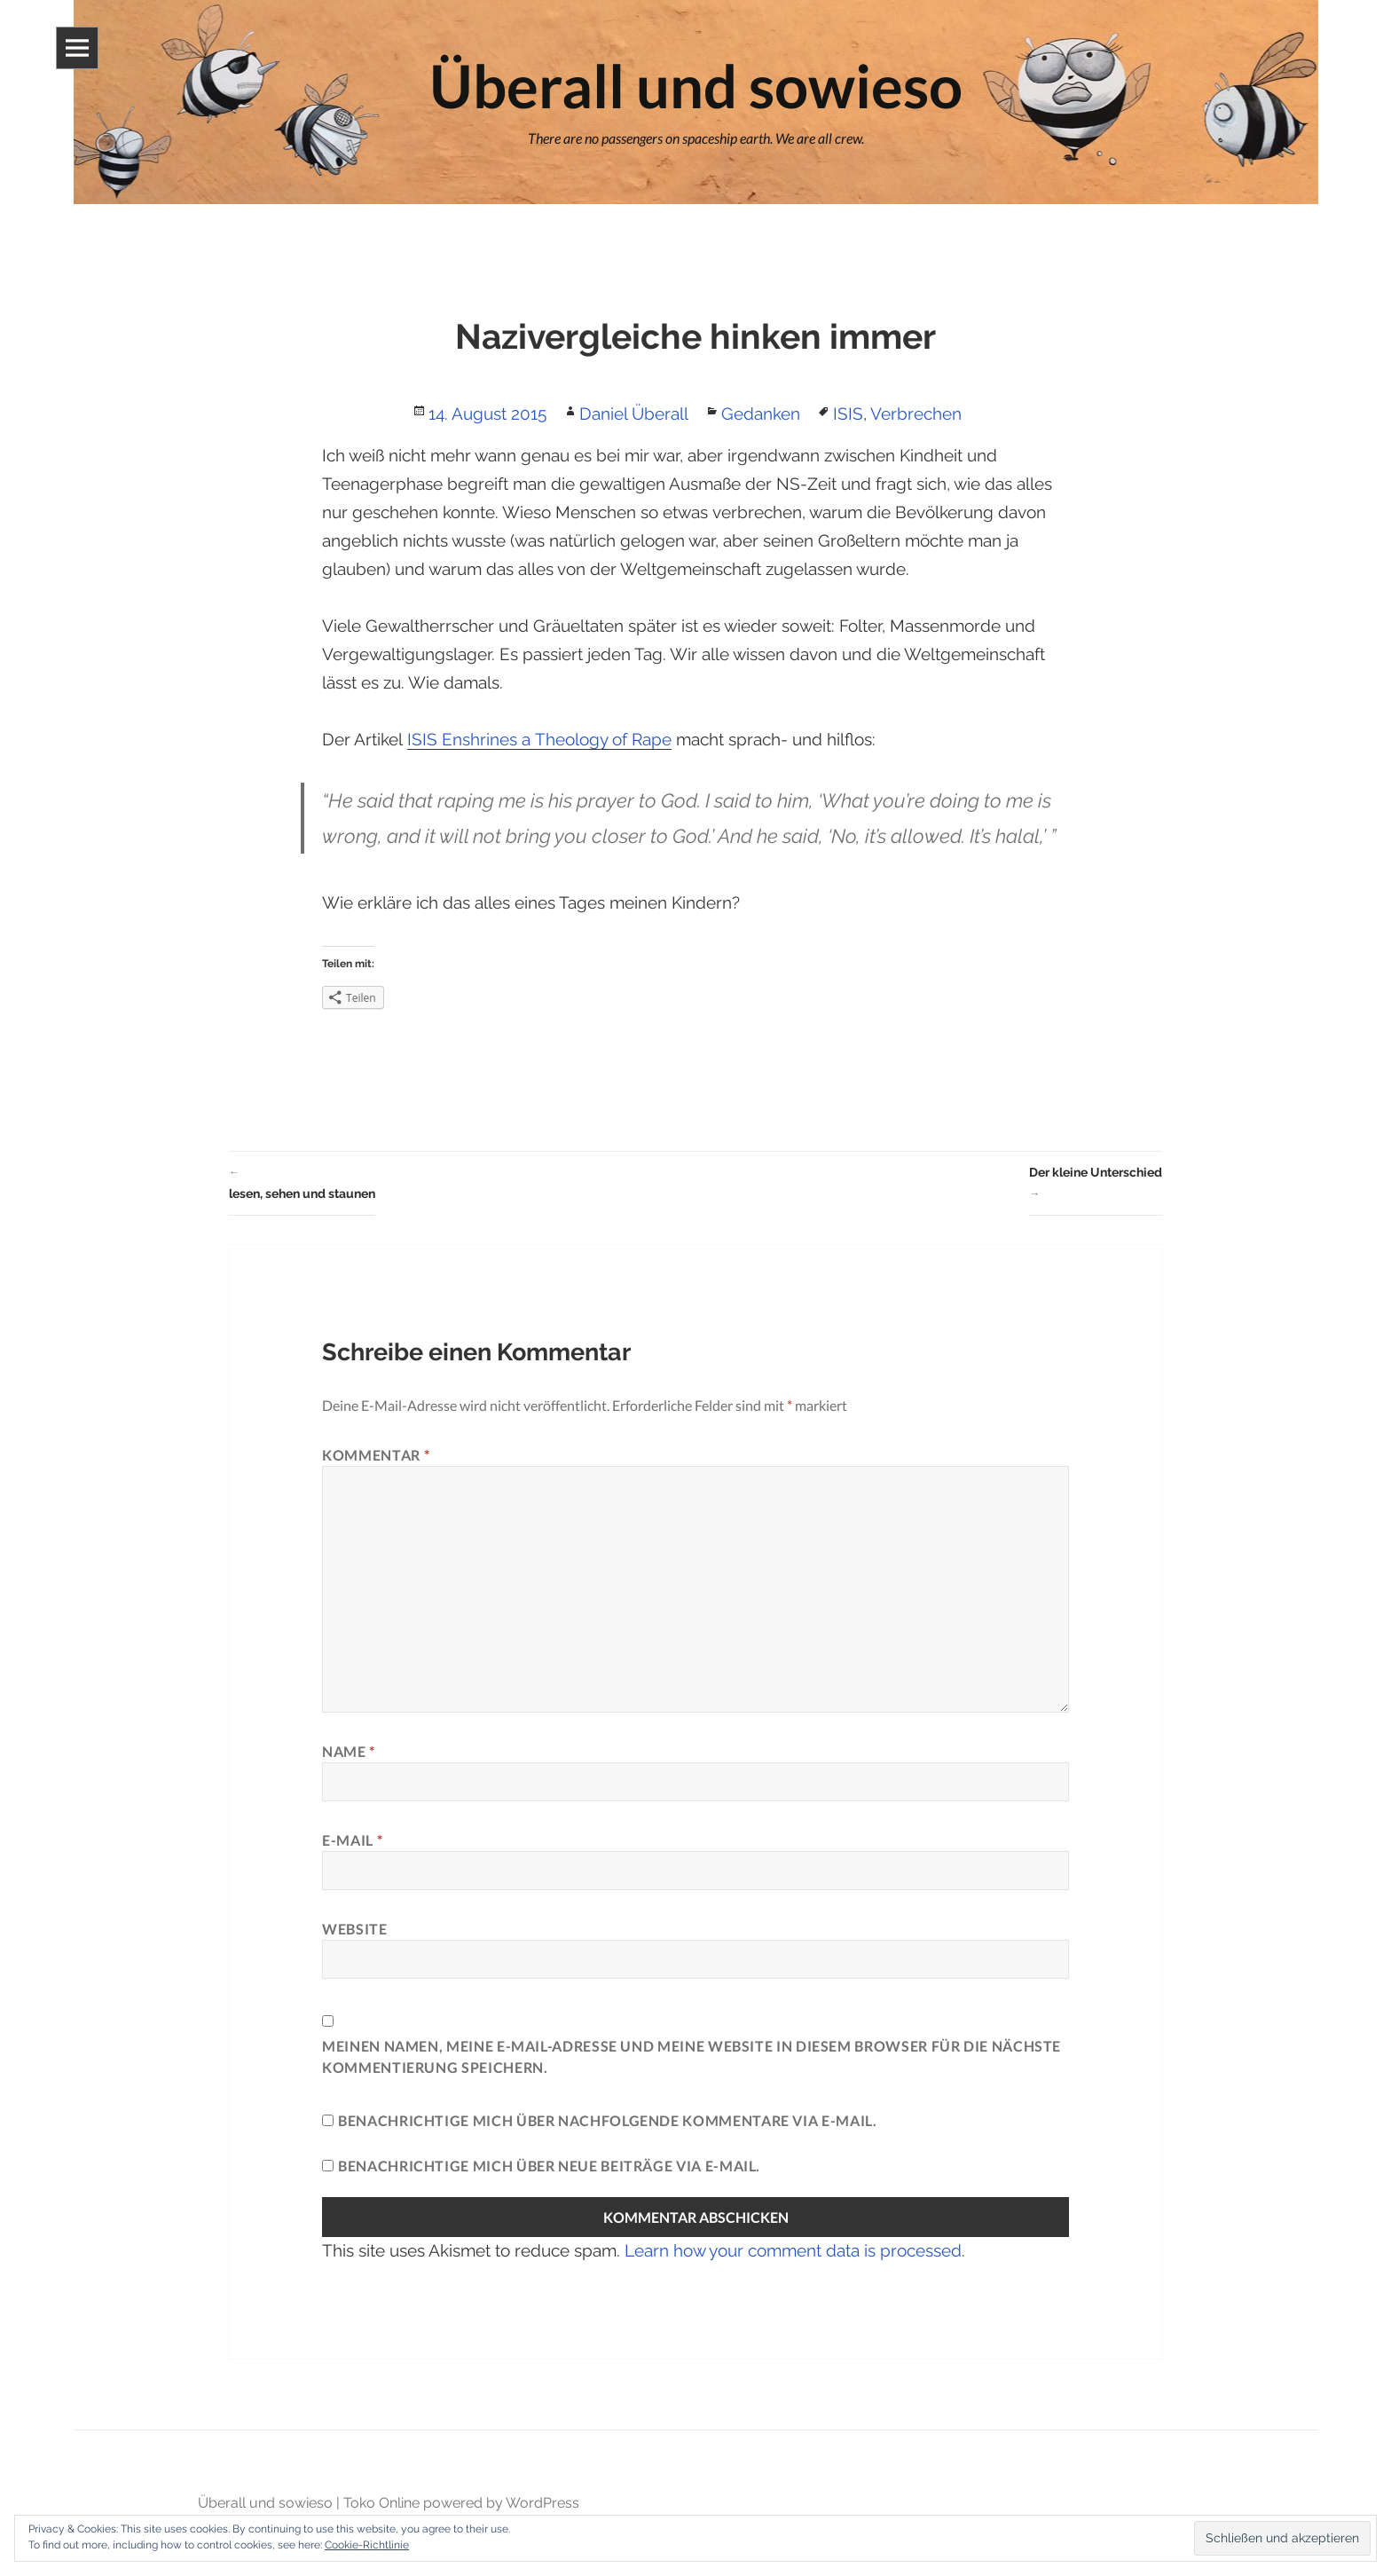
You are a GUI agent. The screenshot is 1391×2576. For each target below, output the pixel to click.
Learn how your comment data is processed (793, 2250)
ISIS (848, 413)
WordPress (542, 2502)
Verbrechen (916, 413)
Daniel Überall (633, 413)
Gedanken (760, 413)
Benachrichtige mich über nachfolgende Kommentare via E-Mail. (607, 2120)
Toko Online (381, 2502)
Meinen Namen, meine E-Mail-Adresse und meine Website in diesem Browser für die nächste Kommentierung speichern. (691, 2056)
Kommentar (375, 1454)
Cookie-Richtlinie (367, 2545)
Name (348, 1751)
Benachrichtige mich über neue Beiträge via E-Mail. (549, 2165)
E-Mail (352, 1840)
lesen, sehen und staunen (302, 1181)
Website (354, 1928)
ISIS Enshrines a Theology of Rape (539, 739)
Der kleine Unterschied (1095, 1184)
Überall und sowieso (265, 2502)
